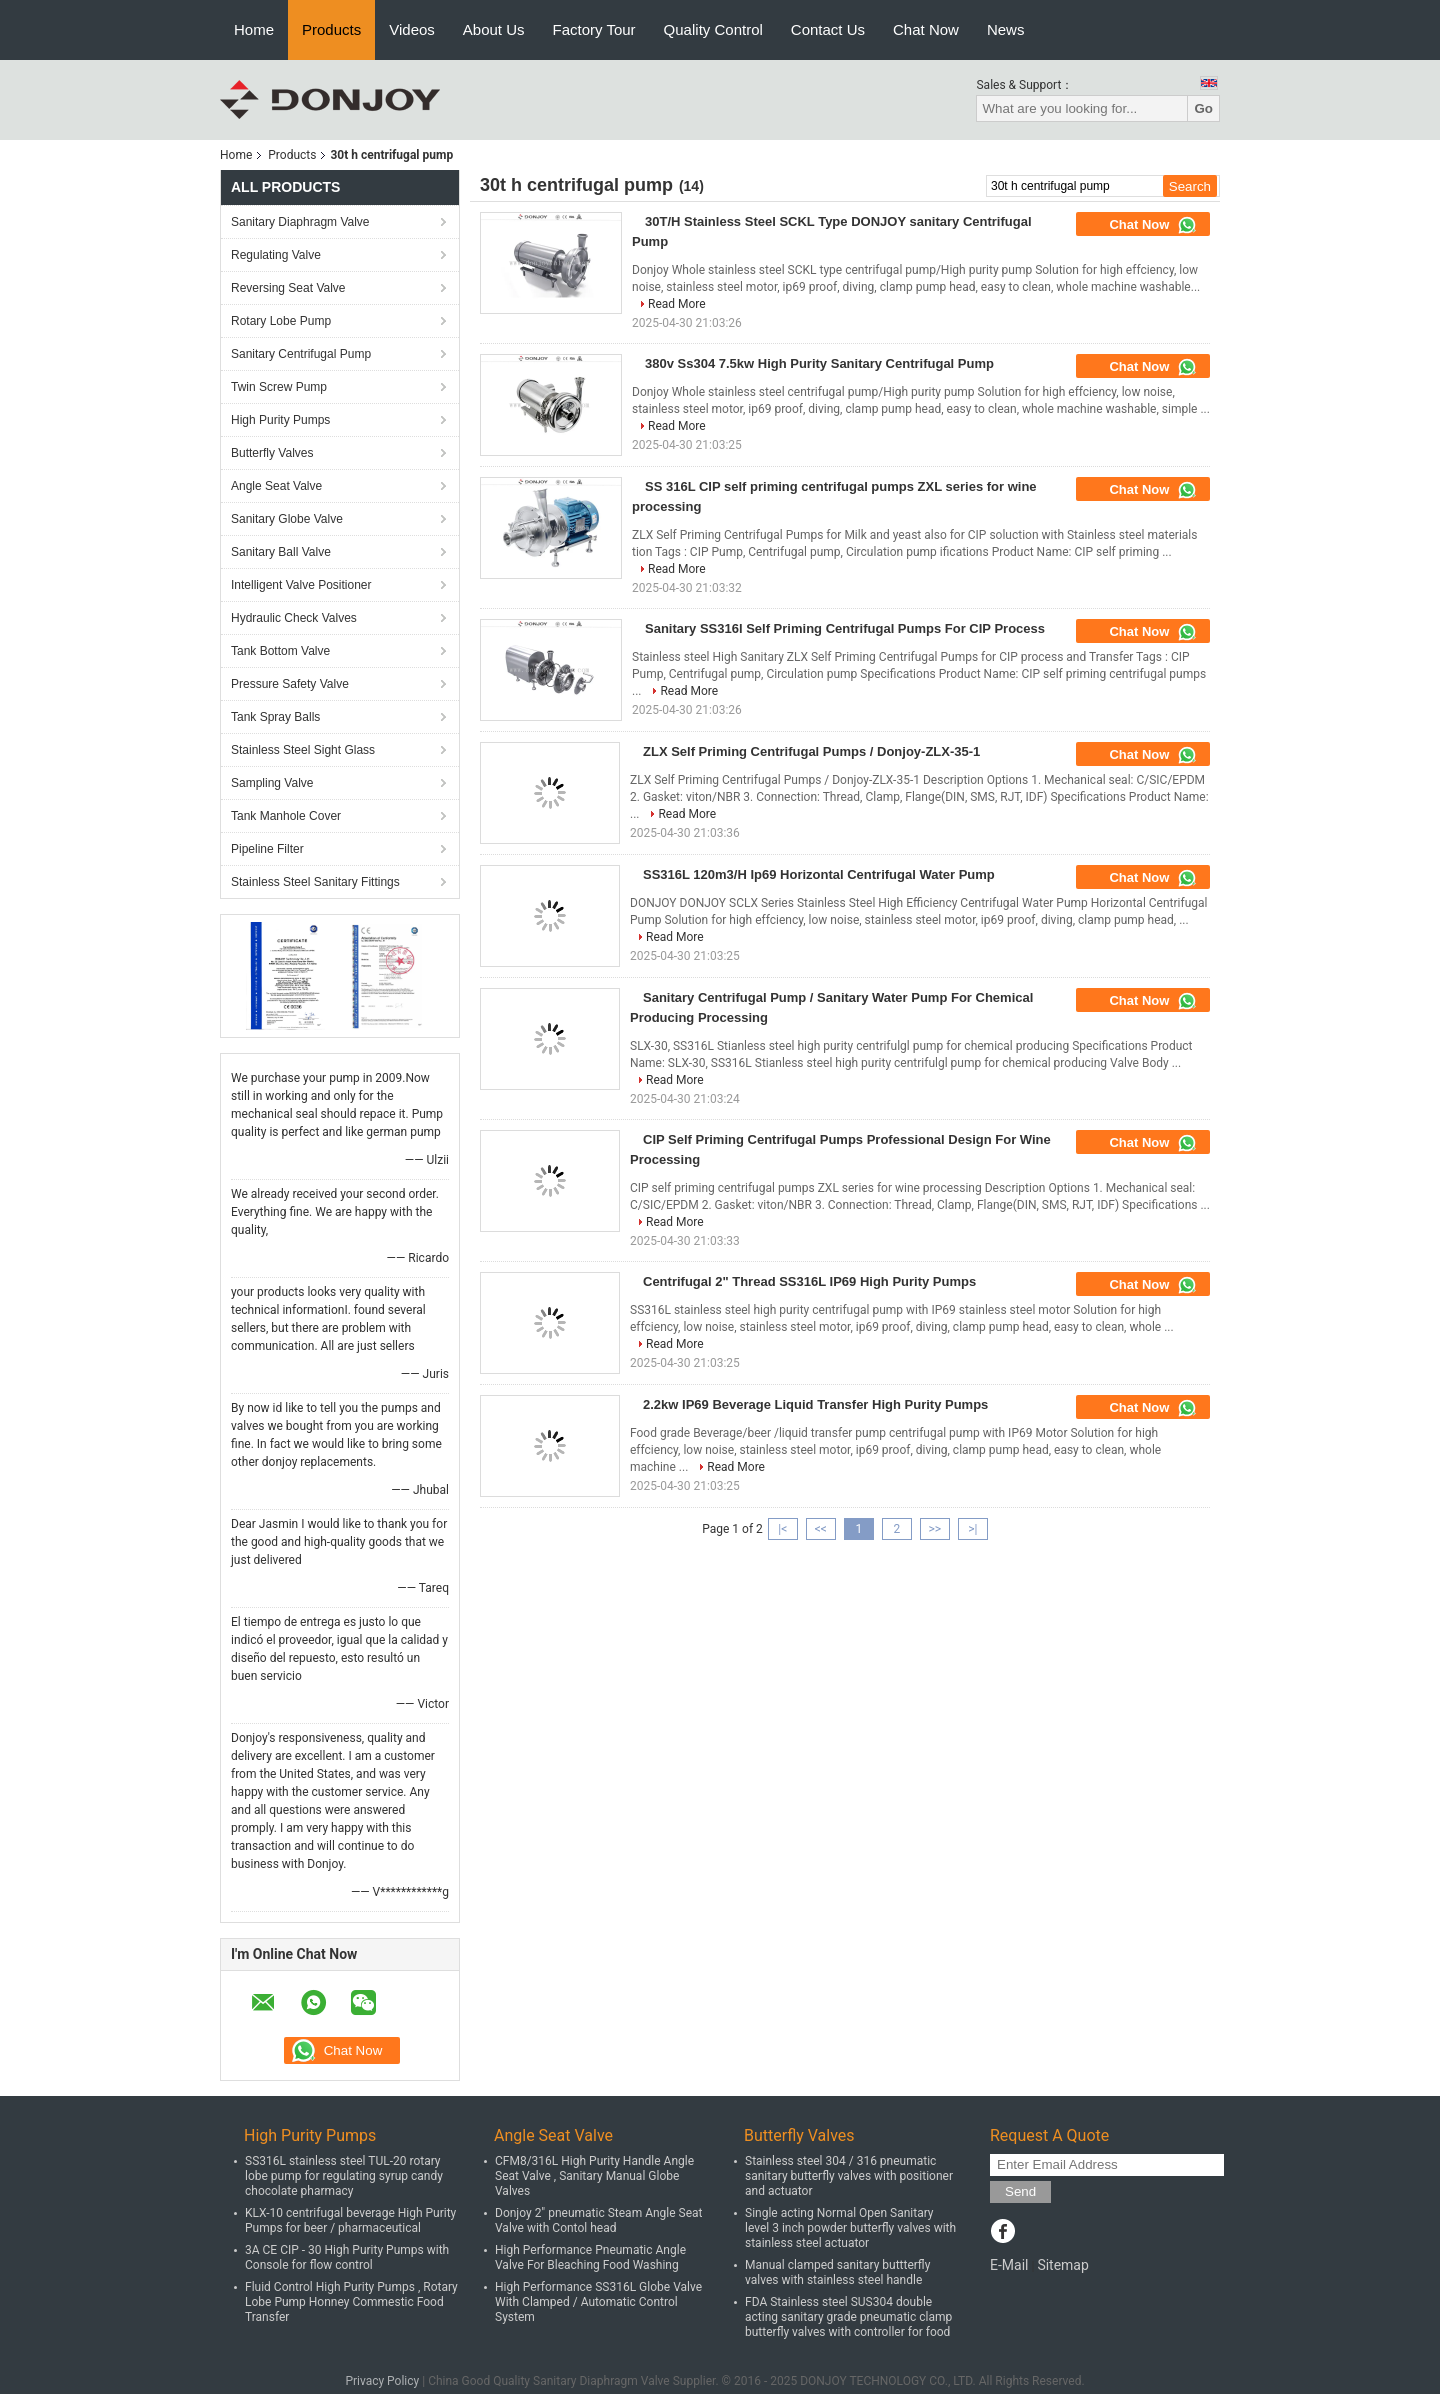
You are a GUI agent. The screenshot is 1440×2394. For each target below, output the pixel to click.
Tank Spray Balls (275, 717)
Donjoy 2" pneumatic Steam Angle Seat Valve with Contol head (599, 2220)
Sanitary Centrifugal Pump (301, 354)
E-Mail (1009, 2265)
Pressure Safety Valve (290, 684)
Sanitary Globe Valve (287, 519)
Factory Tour (594, 29)
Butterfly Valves (272, 453)
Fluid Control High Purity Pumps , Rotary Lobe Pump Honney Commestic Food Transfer (351, 2302)
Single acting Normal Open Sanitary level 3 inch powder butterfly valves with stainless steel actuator (850, 2228)
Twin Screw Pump (279, 387)
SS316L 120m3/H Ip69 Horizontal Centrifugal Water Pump (819, 874)
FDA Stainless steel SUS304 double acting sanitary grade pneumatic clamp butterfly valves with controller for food (848, 2317)
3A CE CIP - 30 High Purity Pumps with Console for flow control (347, 2257)
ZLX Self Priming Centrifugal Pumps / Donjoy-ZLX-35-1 (811, 751)
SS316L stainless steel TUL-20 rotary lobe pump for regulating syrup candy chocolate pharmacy (344, 2176)
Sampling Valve (272, 783)
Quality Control (713, 29)
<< (821, 1529)
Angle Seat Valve (276, 486)
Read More (677, 304)
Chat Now (926, 29)
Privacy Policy (382, 2381)
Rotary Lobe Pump (281, 321)
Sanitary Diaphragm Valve (300, 222)
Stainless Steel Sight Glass (303, 750)
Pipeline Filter (267, 849)
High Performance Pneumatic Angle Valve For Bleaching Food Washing (590, 2257)
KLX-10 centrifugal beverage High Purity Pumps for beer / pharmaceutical (350, 2220)
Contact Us (828, 29)
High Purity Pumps (280, 420)
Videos (412, 29)
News (1006, 29)
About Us (494, 29)
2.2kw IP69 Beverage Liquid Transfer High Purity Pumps (815, 1404)
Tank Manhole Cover (286, 816)
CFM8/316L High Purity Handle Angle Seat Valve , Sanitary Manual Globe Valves (594, 2176)
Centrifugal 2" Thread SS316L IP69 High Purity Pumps (809, 1281)
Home (254, 29)
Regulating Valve (276, 255)
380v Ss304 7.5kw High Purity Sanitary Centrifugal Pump (819, 363)
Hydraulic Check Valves (294, 618)
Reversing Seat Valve (288, 288)
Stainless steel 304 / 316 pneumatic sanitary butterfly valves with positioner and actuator (849, 2176)
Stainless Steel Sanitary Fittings (315, 882)
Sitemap (1062, 2265)
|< (782, 1529)
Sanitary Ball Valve (281, 552)
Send (1020, 2191)
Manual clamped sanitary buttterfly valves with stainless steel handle (837, 2272)
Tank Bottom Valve (280, 651)
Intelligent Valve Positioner (301, 585)
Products (331, 29)
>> (934, 1529)
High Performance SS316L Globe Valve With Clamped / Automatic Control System (598, 2302)
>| (972, 1529)
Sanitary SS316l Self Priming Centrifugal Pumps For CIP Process (845, 628)
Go (1203, 108)
